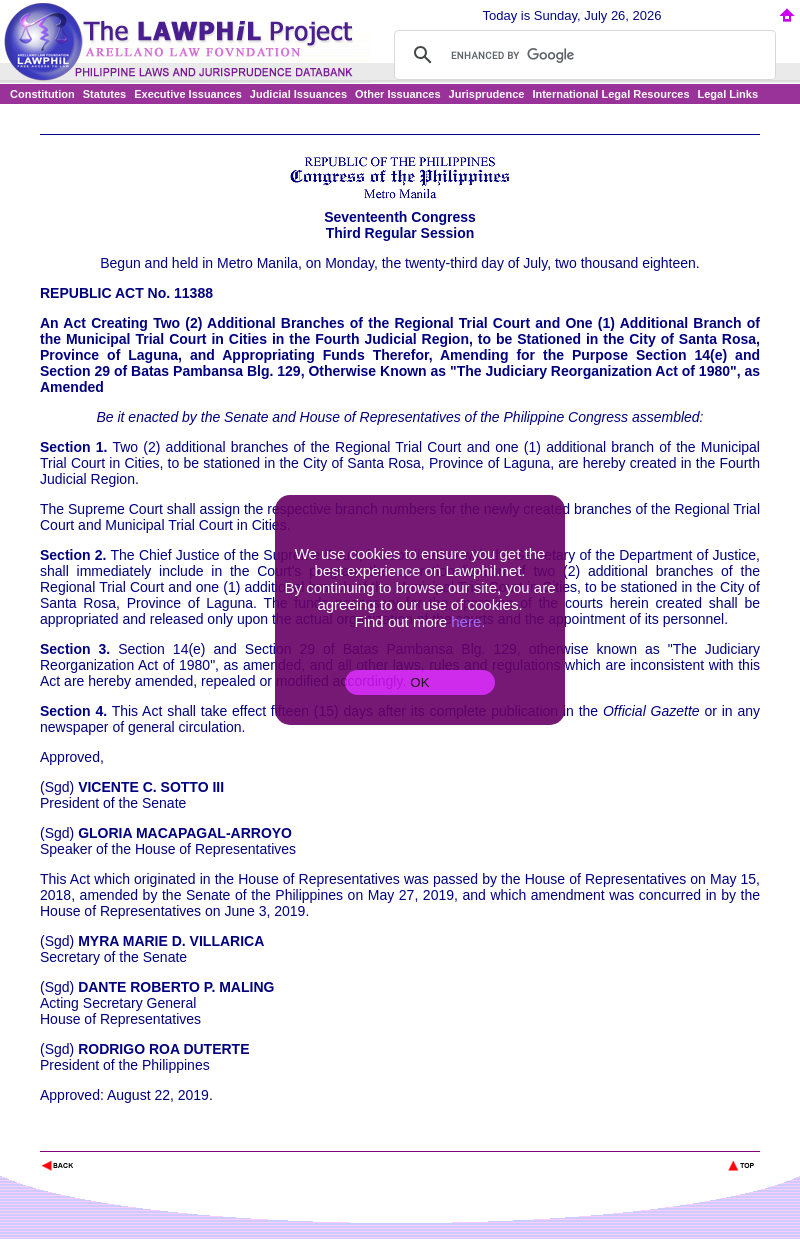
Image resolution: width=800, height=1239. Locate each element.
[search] (582, 55)
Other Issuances (398, 94)
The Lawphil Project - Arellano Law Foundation (143, 1138)
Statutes (104, 94)
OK (419, 682)
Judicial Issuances (298, 94)
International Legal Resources (610, 94)
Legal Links (728, 94)
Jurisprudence (487, 94)
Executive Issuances (188, 94)
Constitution (42, 94)
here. (468, 621)
